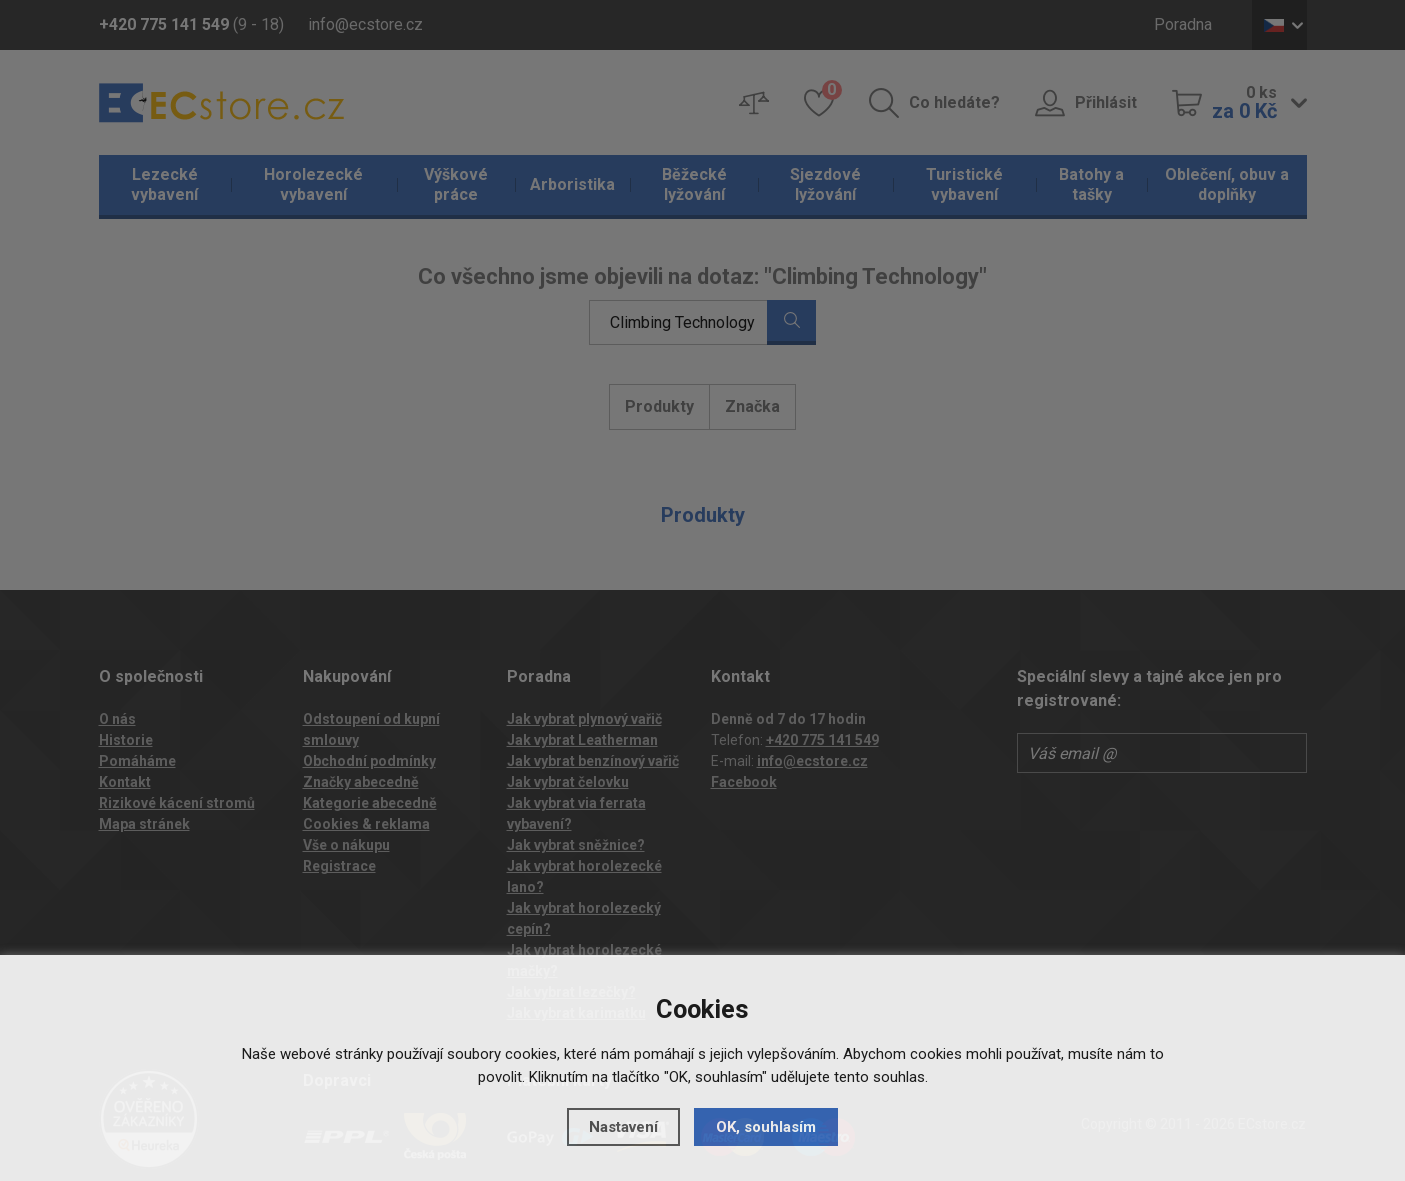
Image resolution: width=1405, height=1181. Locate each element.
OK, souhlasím (766, 1127)
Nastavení (623, 1127)
